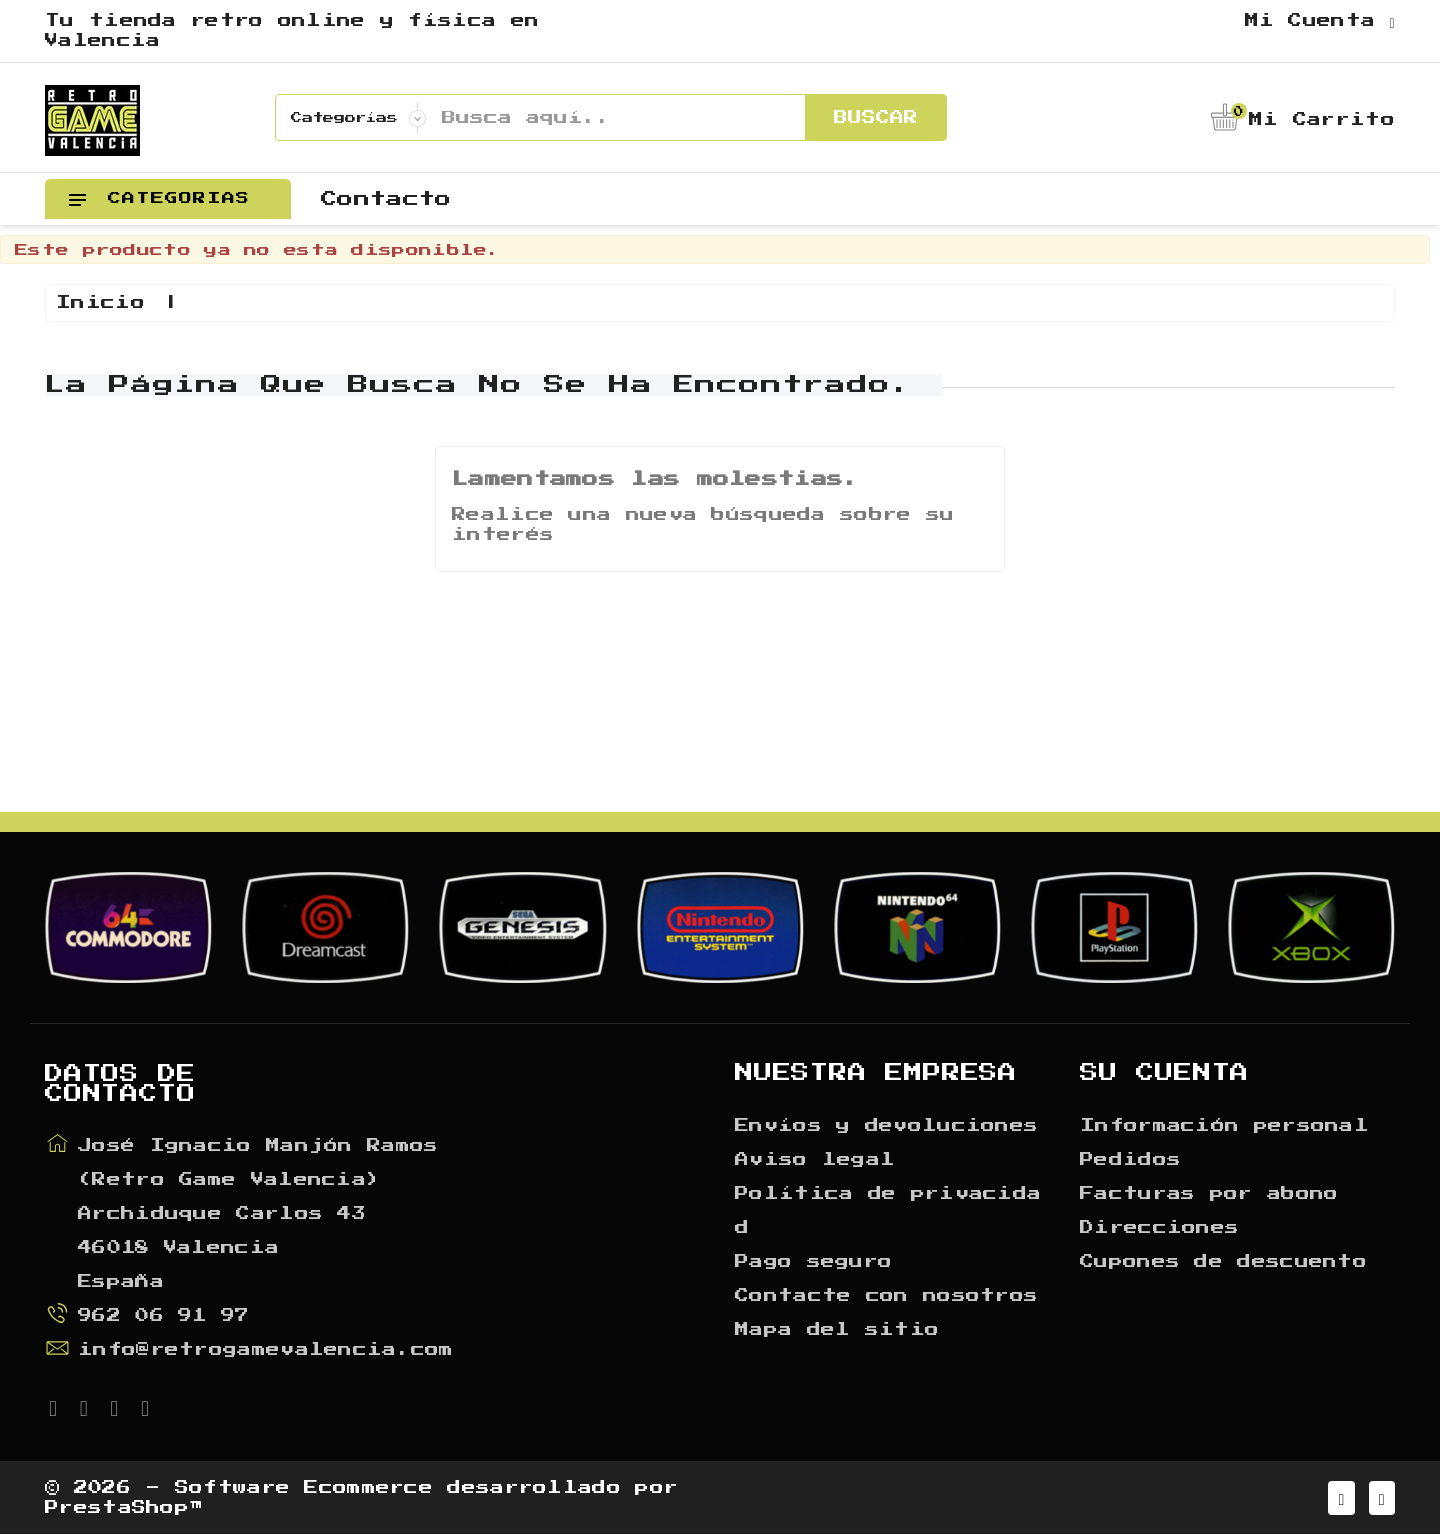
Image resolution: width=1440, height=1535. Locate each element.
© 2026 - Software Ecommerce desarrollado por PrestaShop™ (361, 1498)
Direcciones (1159, 1228)
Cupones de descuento (1223, 1262)
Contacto (386, 199)
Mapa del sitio (837, 1330)
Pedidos (1130, 1160)
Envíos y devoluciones (886, 1126)
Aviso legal (815, 1160)
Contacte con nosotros (886, 1296)
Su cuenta (1164, 1073)
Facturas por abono (1209, 1194)
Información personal (1224, 1126)
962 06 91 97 (164, 1316)
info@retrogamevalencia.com (266, 1350)
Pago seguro (813, 1262)
